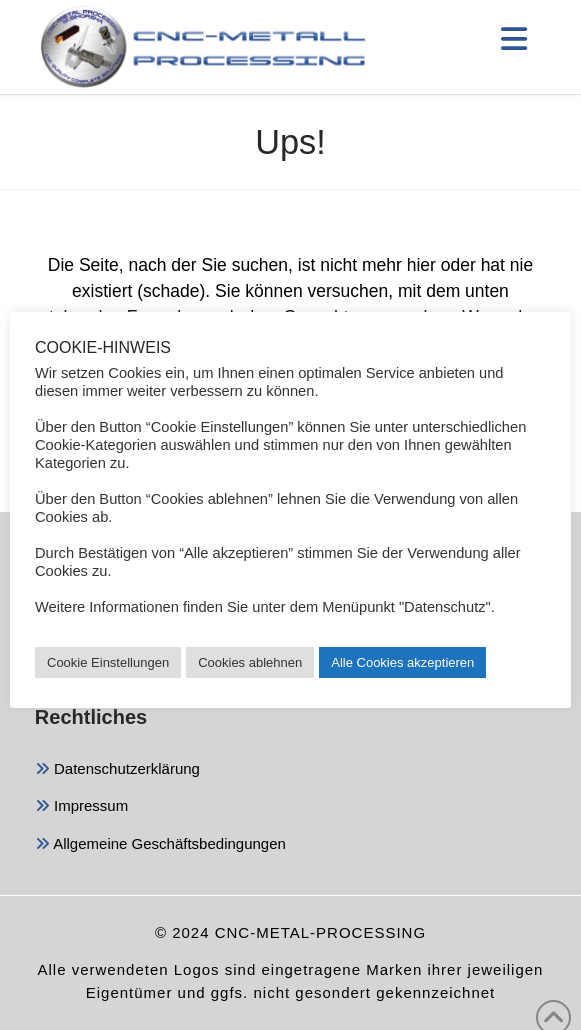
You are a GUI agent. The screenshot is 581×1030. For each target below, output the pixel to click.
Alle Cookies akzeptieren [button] (402, 662)
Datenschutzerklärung (117, 770)
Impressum (81, 807)
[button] (515, 39)
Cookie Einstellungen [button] (108, 662)
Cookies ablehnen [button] (250, 662)
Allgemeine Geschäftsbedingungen (160, 845)
